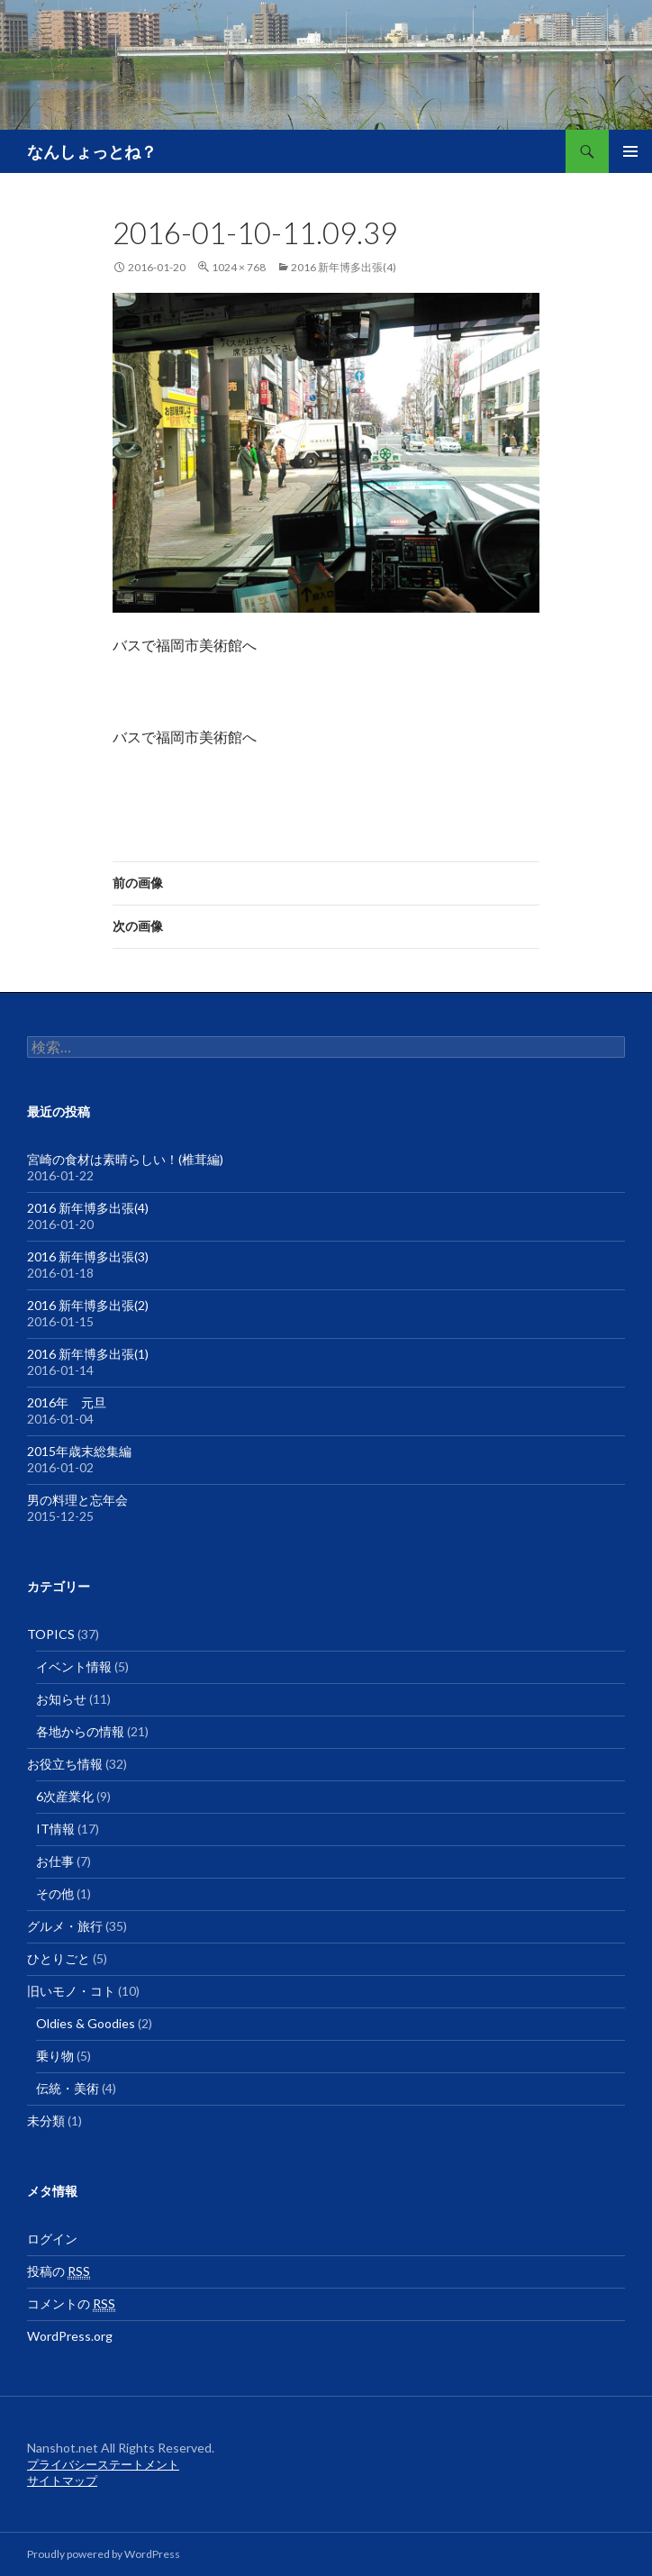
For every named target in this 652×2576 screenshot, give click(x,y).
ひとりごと (58, 1958)
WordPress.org (70, 2336)
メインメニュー (630, 151)
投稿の (58, 2271)
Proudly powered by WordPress (103, 2554)
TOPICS (51, 1634)
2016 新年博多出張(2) (88, 1305)
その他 (55, 1893)
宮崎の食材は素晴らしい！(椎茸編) (125, 1159)
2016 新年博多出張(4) (343, 267)
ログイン (52, 2238)
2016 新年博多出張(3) (88, 1256)
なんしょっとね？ (92, 151)
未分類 (46, 2120)
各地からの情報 (80, 1731)
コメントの (71, 2304)
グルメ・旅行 (65, 1926)
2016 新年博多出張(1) (88, 1353)
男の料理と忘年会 (77, 1499)
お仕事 (55, 1861)
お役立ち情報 (65, 1763)
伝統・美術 (67, 2088)
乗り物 (55, 2055)
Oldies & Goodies (85, 2023)
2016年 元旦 (66, 1402)
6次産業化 (65, 1796)
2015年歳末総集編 (79, 1451)
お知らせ (61, 1699)
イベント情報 (74, 1666)
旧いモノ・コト (71, 1990)
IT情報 (55, 1828)
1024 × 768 (239, 267)
